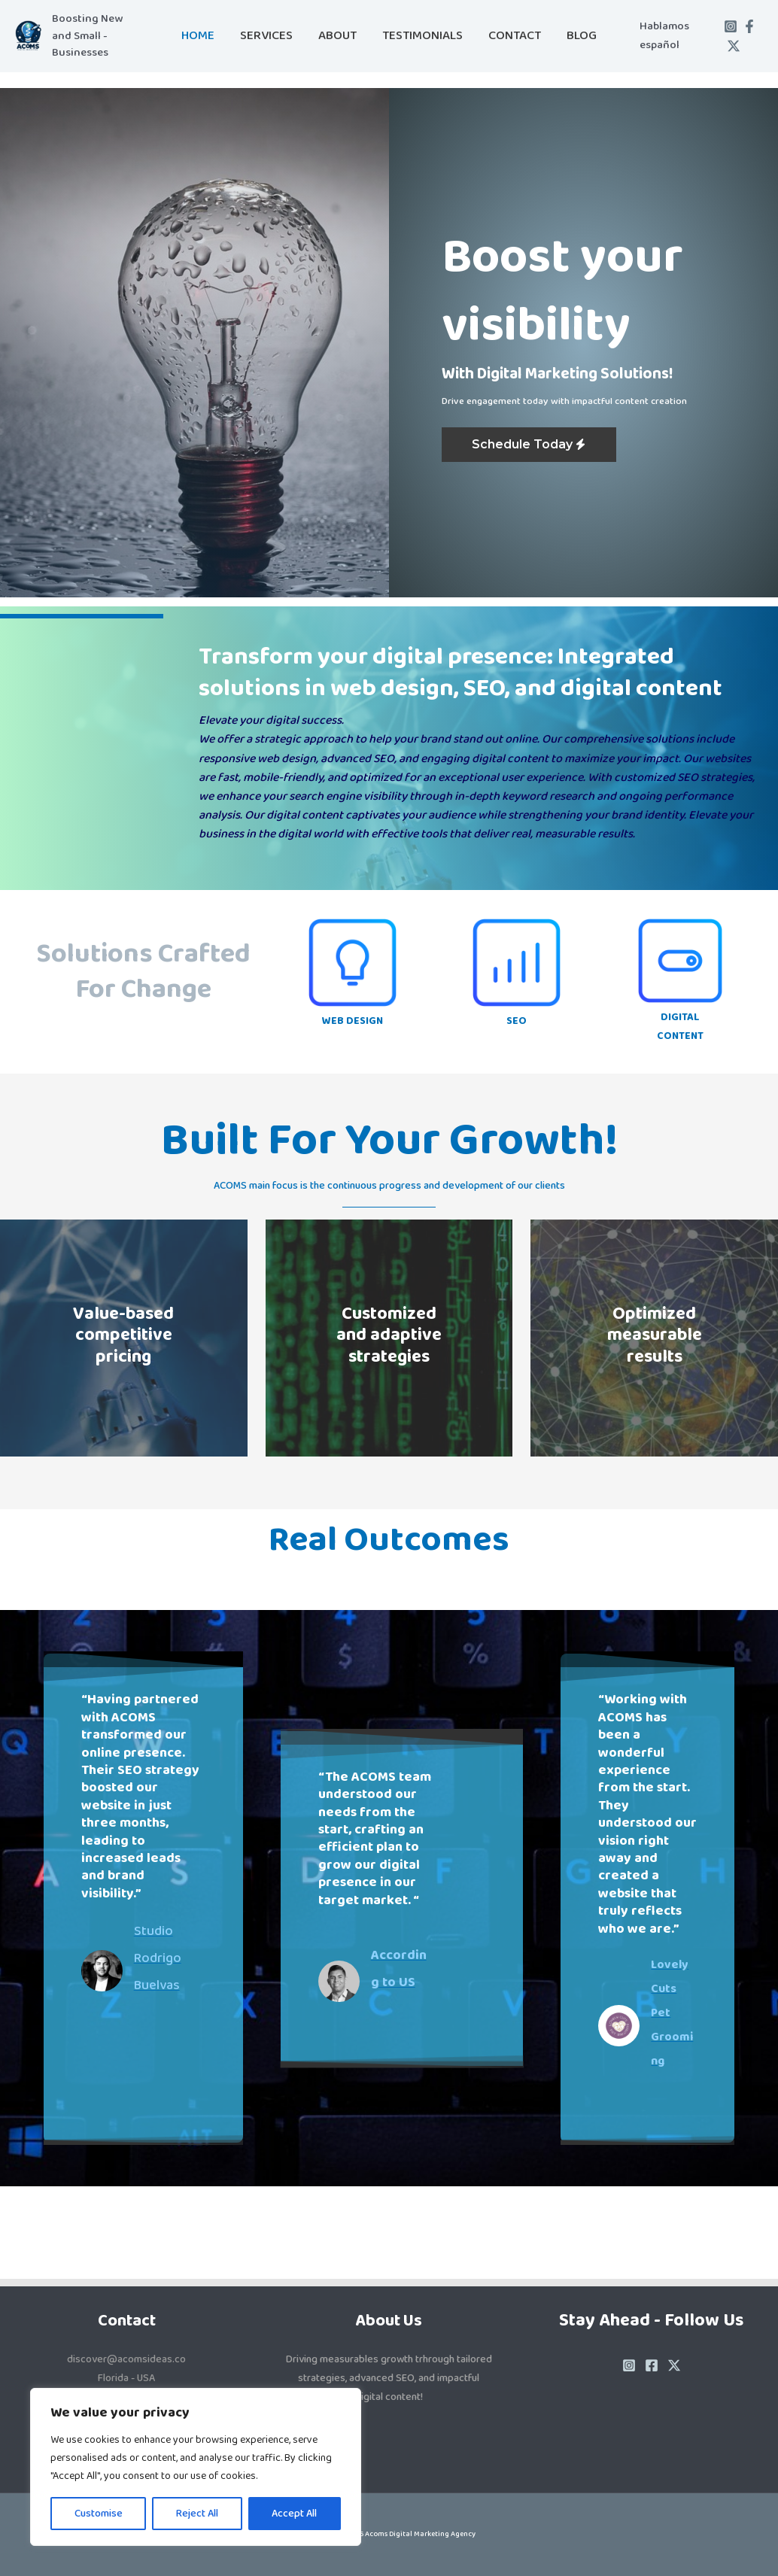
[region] (195, 2467)
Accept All (294, 2513)
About (337, 36)
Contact (514, 36)
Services (266, 36)
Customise (98, 2513)
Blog (582, 36)
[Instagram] (730, 26)
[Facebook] (749, 26)
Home (197, 36)
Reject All (197, 2513)
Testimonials (422, 36)
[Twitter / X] (733, 46)
